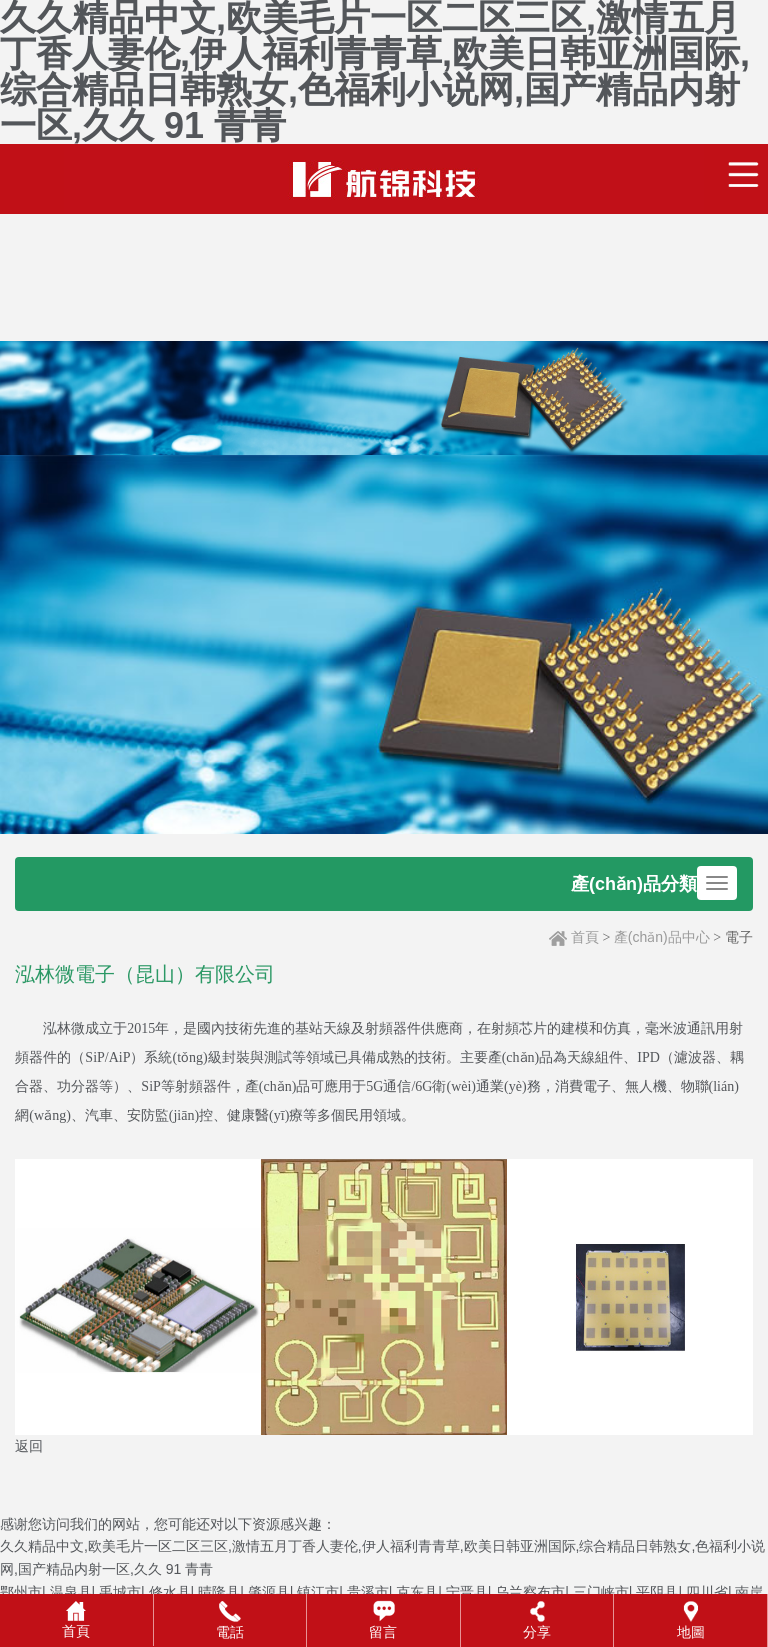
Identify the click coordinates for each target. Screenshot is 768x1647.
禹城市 (120, 1592)
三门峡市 (601, 1592)
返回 (29, 1446)
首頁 (585, 937)
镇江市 (318, 1592)
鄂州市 (21, 1592)
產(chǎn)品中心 (662, 937)
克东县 (417, 1592)
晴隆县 (219, 1592)
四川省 (707, 1592)
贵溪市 (368, 1592)
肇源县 (269, 1592)
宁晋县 (467, 1592)
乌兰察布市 (530, 1592)
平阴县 (657, 1592)
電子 (739, 937)
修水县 (170, 1592)
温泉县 (71, 1592)
